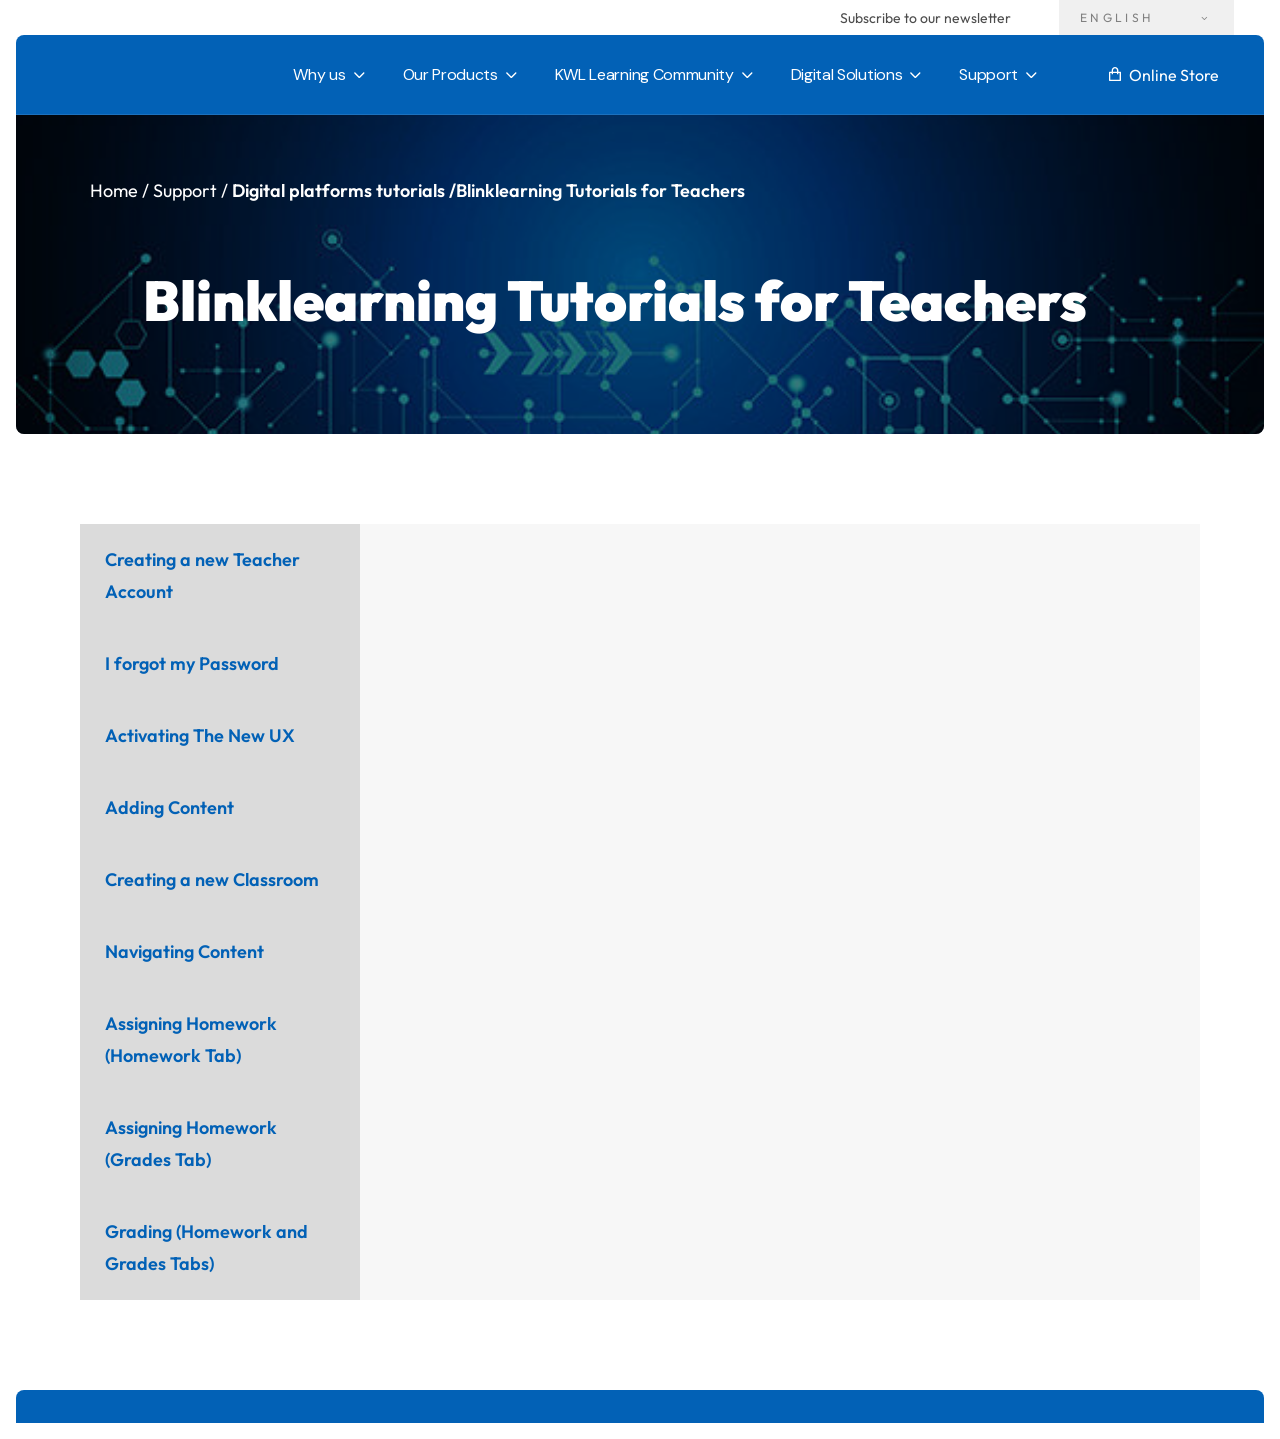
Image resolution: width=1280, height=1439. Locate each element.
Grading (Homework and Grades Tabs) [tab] (206, 1247)
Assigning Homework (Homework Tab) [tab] (191, 1039)
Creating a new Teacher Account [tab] (202, 575)
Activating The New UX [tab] (200, 735)
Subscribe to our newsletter (925, 18)
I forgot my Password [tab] (192, 663)
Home (114, 190)
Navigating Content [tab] (184, 951)
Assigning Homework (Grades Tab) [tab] (191, 1143)
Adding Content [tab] (169, 807)
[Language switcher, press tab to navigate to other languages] (1146, 17)
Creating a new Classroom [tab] (212, 879)
